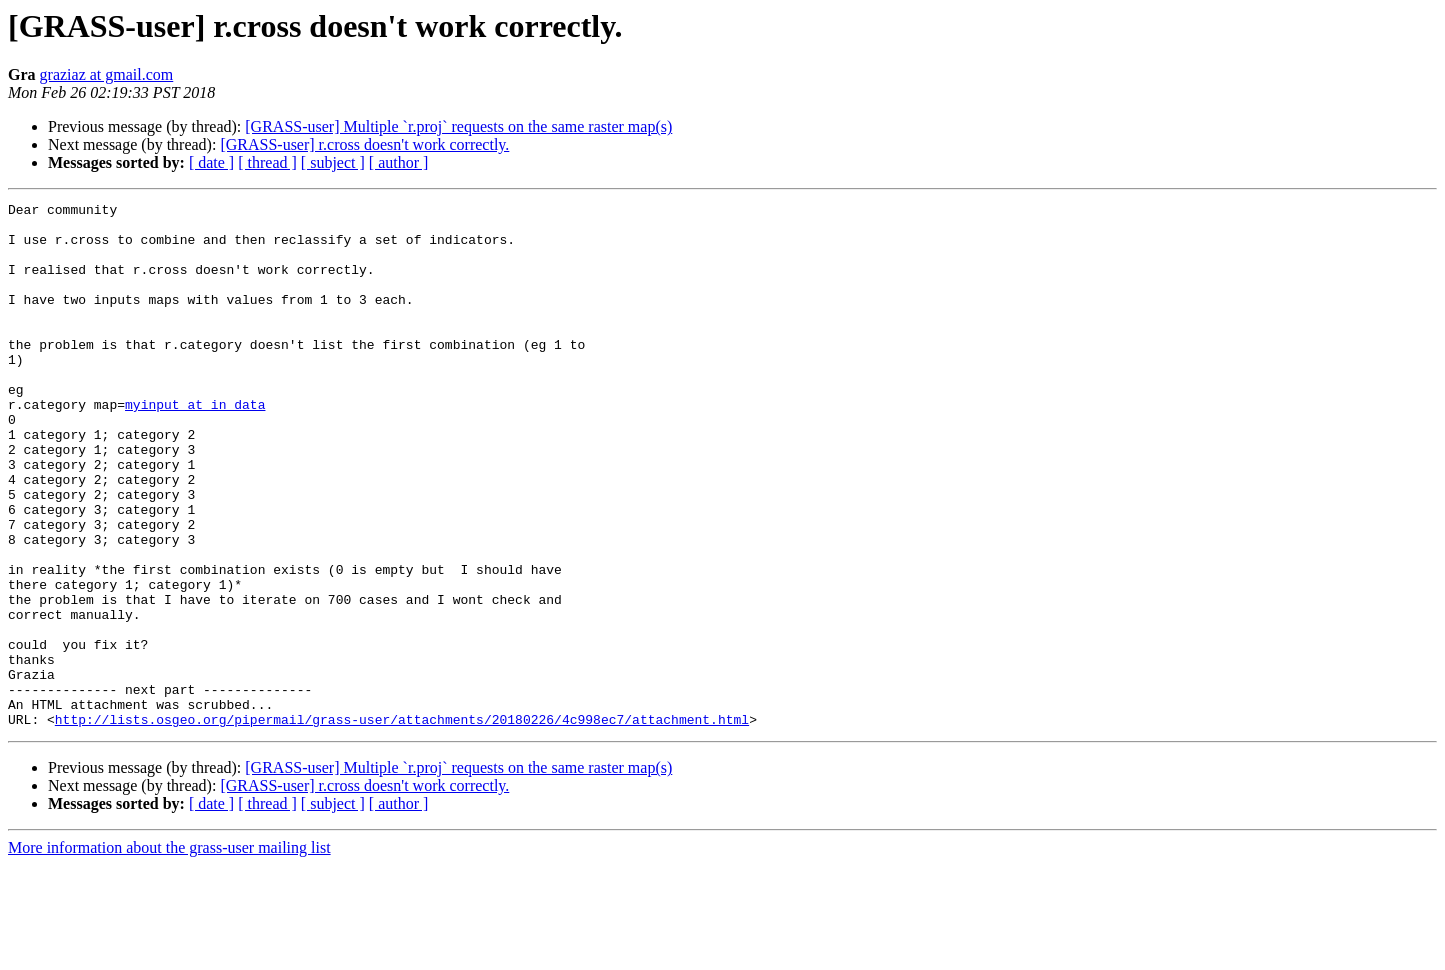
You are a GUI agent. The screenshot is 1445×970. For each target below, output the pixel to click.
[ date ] (211, 162)
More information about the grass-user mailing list (169, 952)
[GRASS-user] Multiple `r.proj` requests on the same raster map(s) (458, 126)
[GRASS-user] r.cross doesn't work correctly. (364, 144)
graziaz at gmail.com (107, 74)
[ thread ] (267, 162)
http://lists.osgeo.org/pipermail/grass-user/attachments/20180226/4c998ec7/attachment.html (402, 824)
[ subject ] (333, 162)
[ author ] (399, 162)
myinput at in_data (195, 446)
